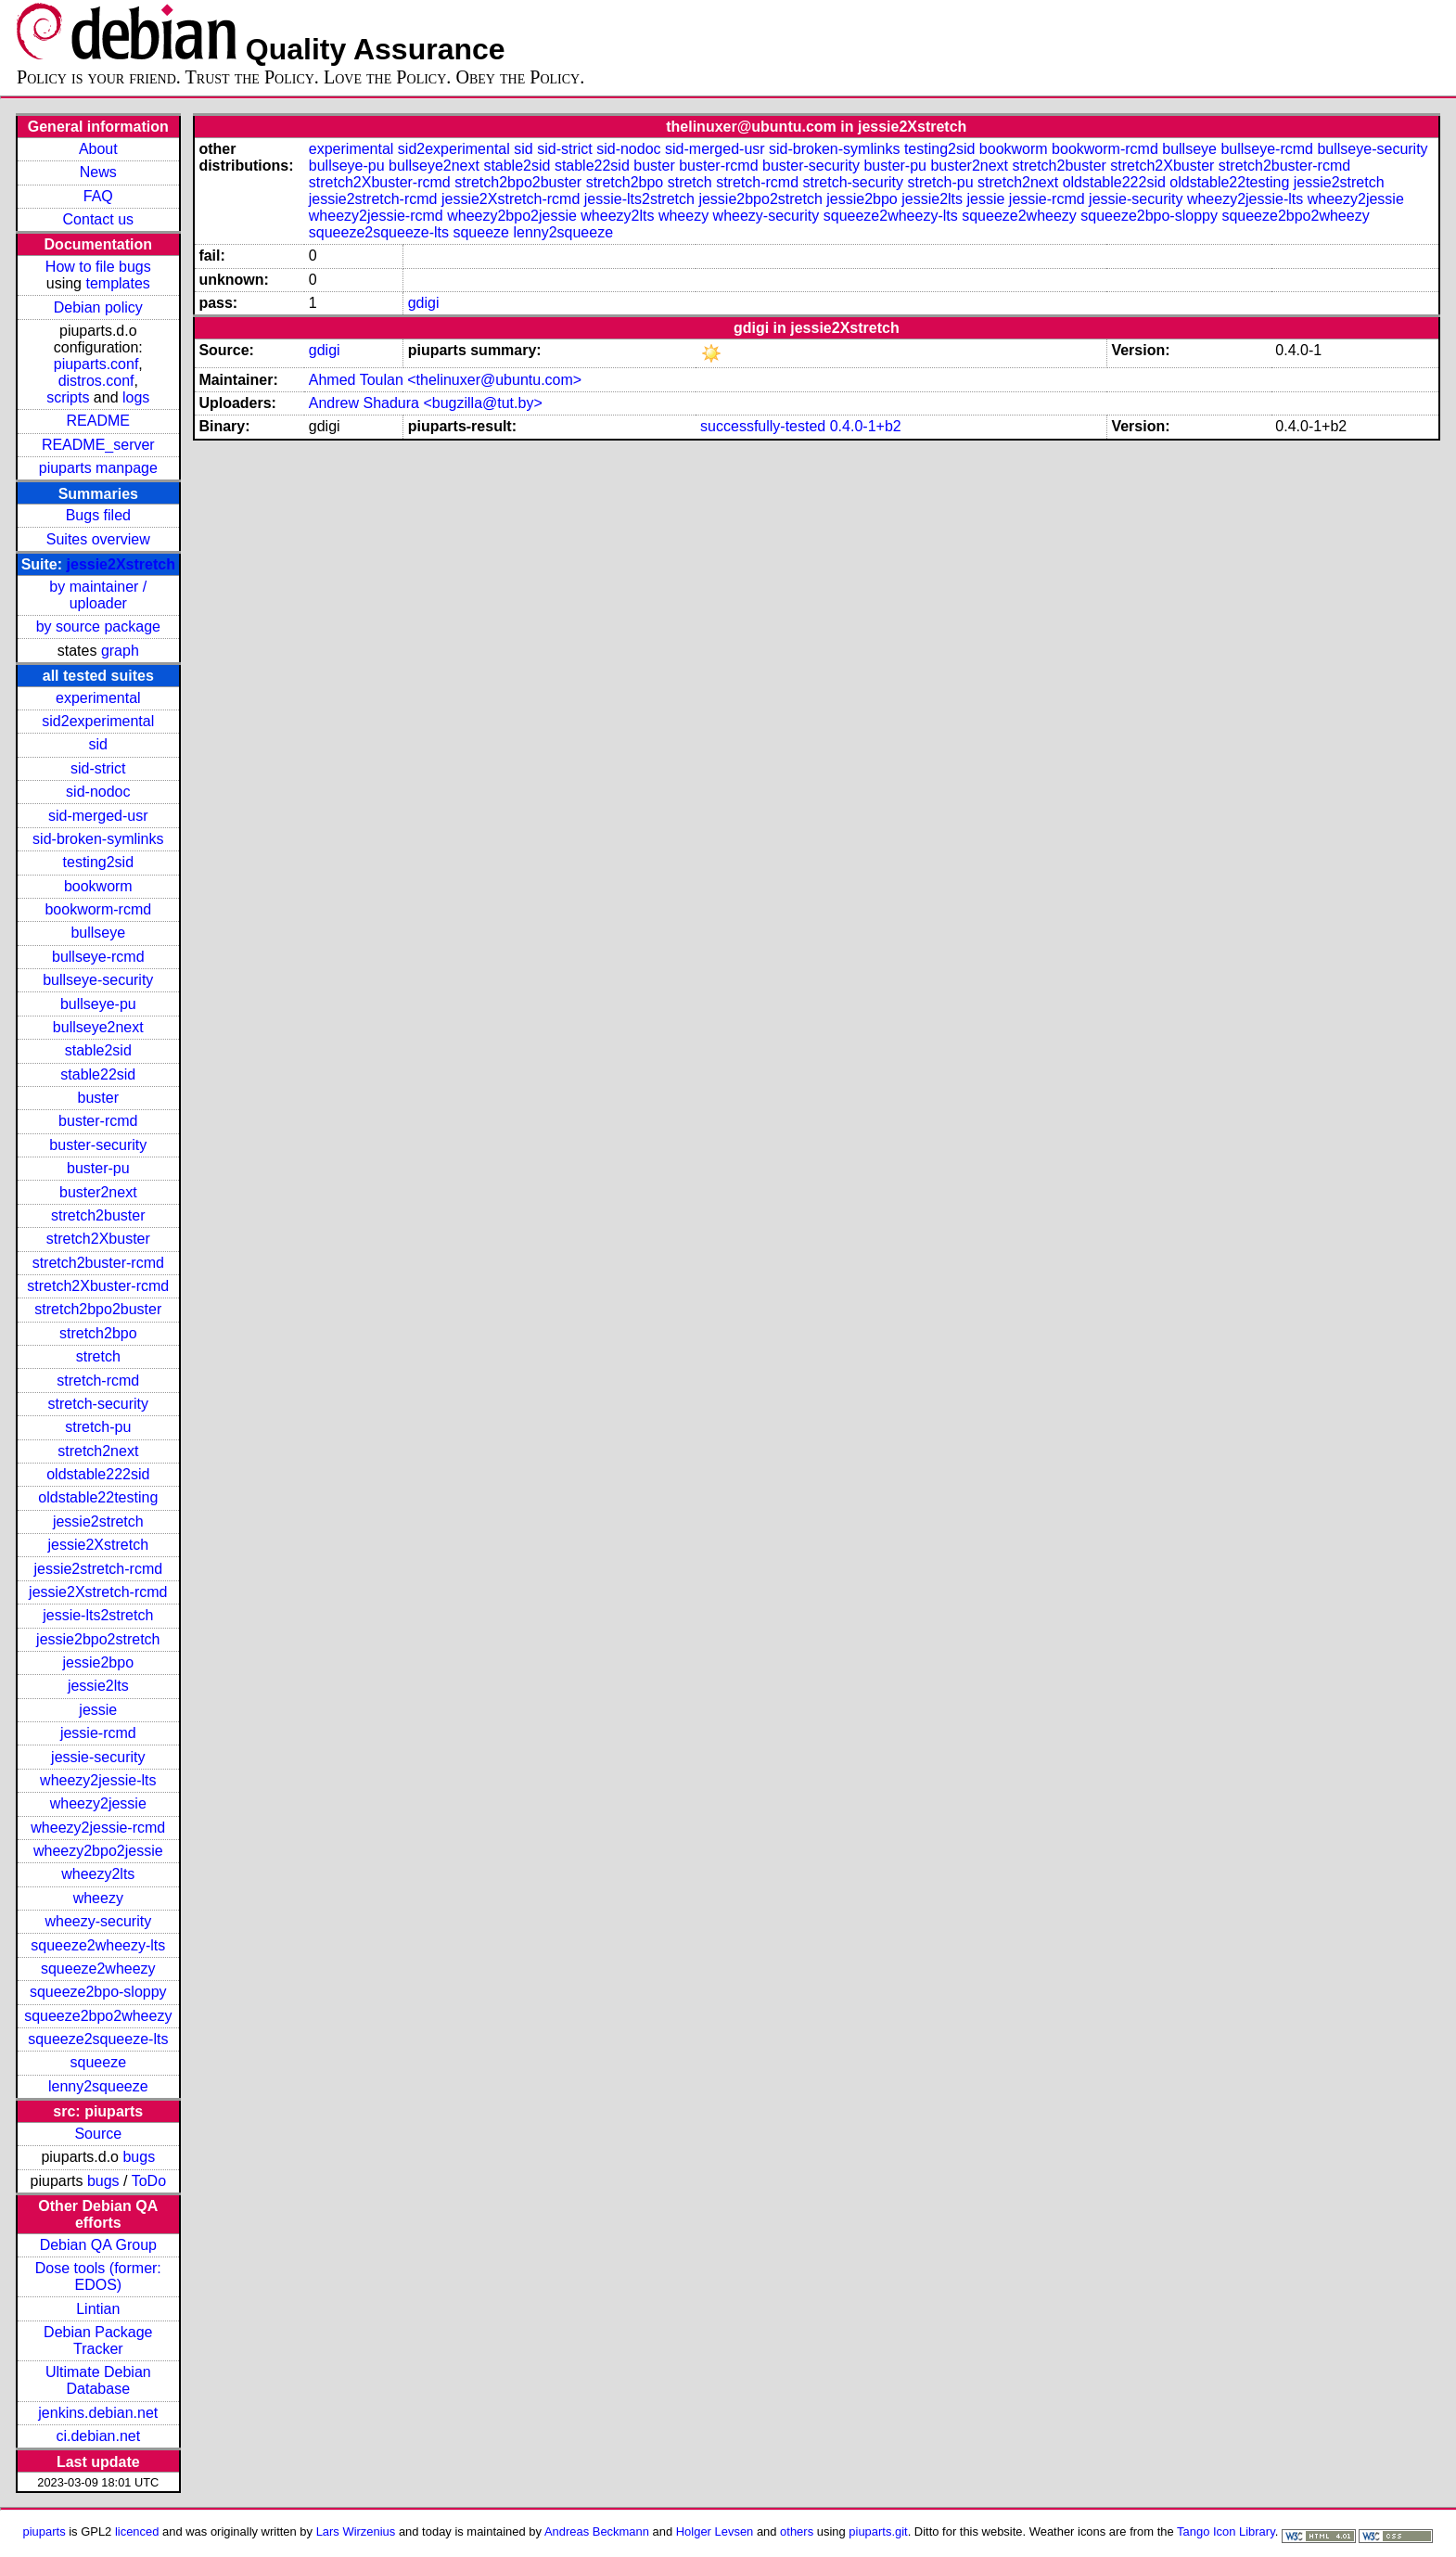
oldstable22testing (98, 1497)
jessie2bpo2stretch (98, 1639)
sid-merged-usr (98, 816)
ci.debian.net (98, 2436)
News (98, 172)
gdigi (424, 303)
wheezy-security (98, 1921)
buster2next (98, 1192)
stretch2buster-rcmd (98, 1263)
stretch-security (98, 1404)
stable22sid (97, 1074)
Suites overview (98, 539)
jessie (98, 1710)
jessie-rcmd (98, 1733)
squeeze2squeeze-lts (98, 2039)
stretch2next (97, 1451)
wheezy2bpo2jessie (98, 1851)
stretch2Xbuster (98, 1239)
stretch (98, 1356)
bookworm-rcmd (98, 909)
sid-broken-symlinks (97, 839)
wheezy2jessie (98, 1803)
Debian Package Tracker (98, 2340)
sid (98, 744)
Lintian (98, 2309)
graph (120, 650)
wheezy (98, 1898)
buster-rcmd (97, 1121)
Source (97, 2133)
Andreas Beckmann (596, 2531)
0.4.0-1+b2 (865, 426)
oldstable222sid (97, 1474)
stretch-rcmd (98, 1380)
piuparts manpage (98, 468)
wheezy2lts (97, 1874)
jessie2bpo (98, 1662)
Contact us (98, 219)
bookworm (98, 886)
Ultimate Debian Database (98, 2380)
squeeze (98, 2062)
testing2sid (98, 862)
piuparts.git (878, 2531)
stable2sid (98, 1050)
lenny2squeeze (98, 2086)
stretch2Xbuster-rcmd (98, 1286)
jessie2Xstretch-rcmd (98, 1592)
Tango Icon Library (1226, 2531)
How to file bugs (98, 267)
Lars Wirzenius (356, 2531)
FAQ (98, 196)
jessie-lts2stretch (98, 1615)
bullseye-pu (98, 1004)
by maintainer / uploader (98, 595)
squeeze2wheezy (98, 1968)
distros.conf (96, 381)
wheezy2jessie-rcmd (98, 1827)
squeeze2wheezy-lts (98, 1945)
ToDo (149, 2181)
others (796, 2531)
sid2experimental (98, 721)
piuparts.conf (96, 364)
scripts (67, 397)
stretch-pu (98, 1427)
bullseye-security (98, 980)
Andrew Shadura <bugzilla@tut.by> (426, 403)
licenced (137, 2531)
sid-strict (98, 768)
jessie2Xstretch (121, 564)
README (98, 420)
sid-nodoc (98, 791)
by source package (98, 626)
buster (98, 1098)
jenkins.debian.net (98, 2413)
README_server (98, 445)
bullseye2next (98, 1027)
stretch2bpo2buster (97, 1309)
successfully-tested (762, 426)
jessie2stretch (98, 1521)
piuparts (44, 2531)
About (98, 149)
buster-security (98, 1145)
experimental (98, 698)
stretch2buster (98, 1215)
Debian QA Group (98, 2245)
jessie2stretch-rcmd (97, 1569)
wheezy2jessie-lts (98, 1780)
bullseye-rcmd (98, 957)
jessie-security (98, 1757)
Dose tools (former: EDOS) (98, 2276)
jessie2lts (98, 1686)
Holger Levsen (715, 2531)
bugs (138, 2157)
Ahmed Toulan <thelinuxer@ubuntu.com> (445, 380)
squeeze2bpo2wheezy (98, 2016)
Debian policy (98, 307)
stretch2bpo (98, 1333)
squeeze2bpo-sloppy (98, 1992)
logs (135, 397)
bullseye (97, 932)
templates (117, 283)
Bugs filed (98, 515)
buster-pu (98, 1168)
